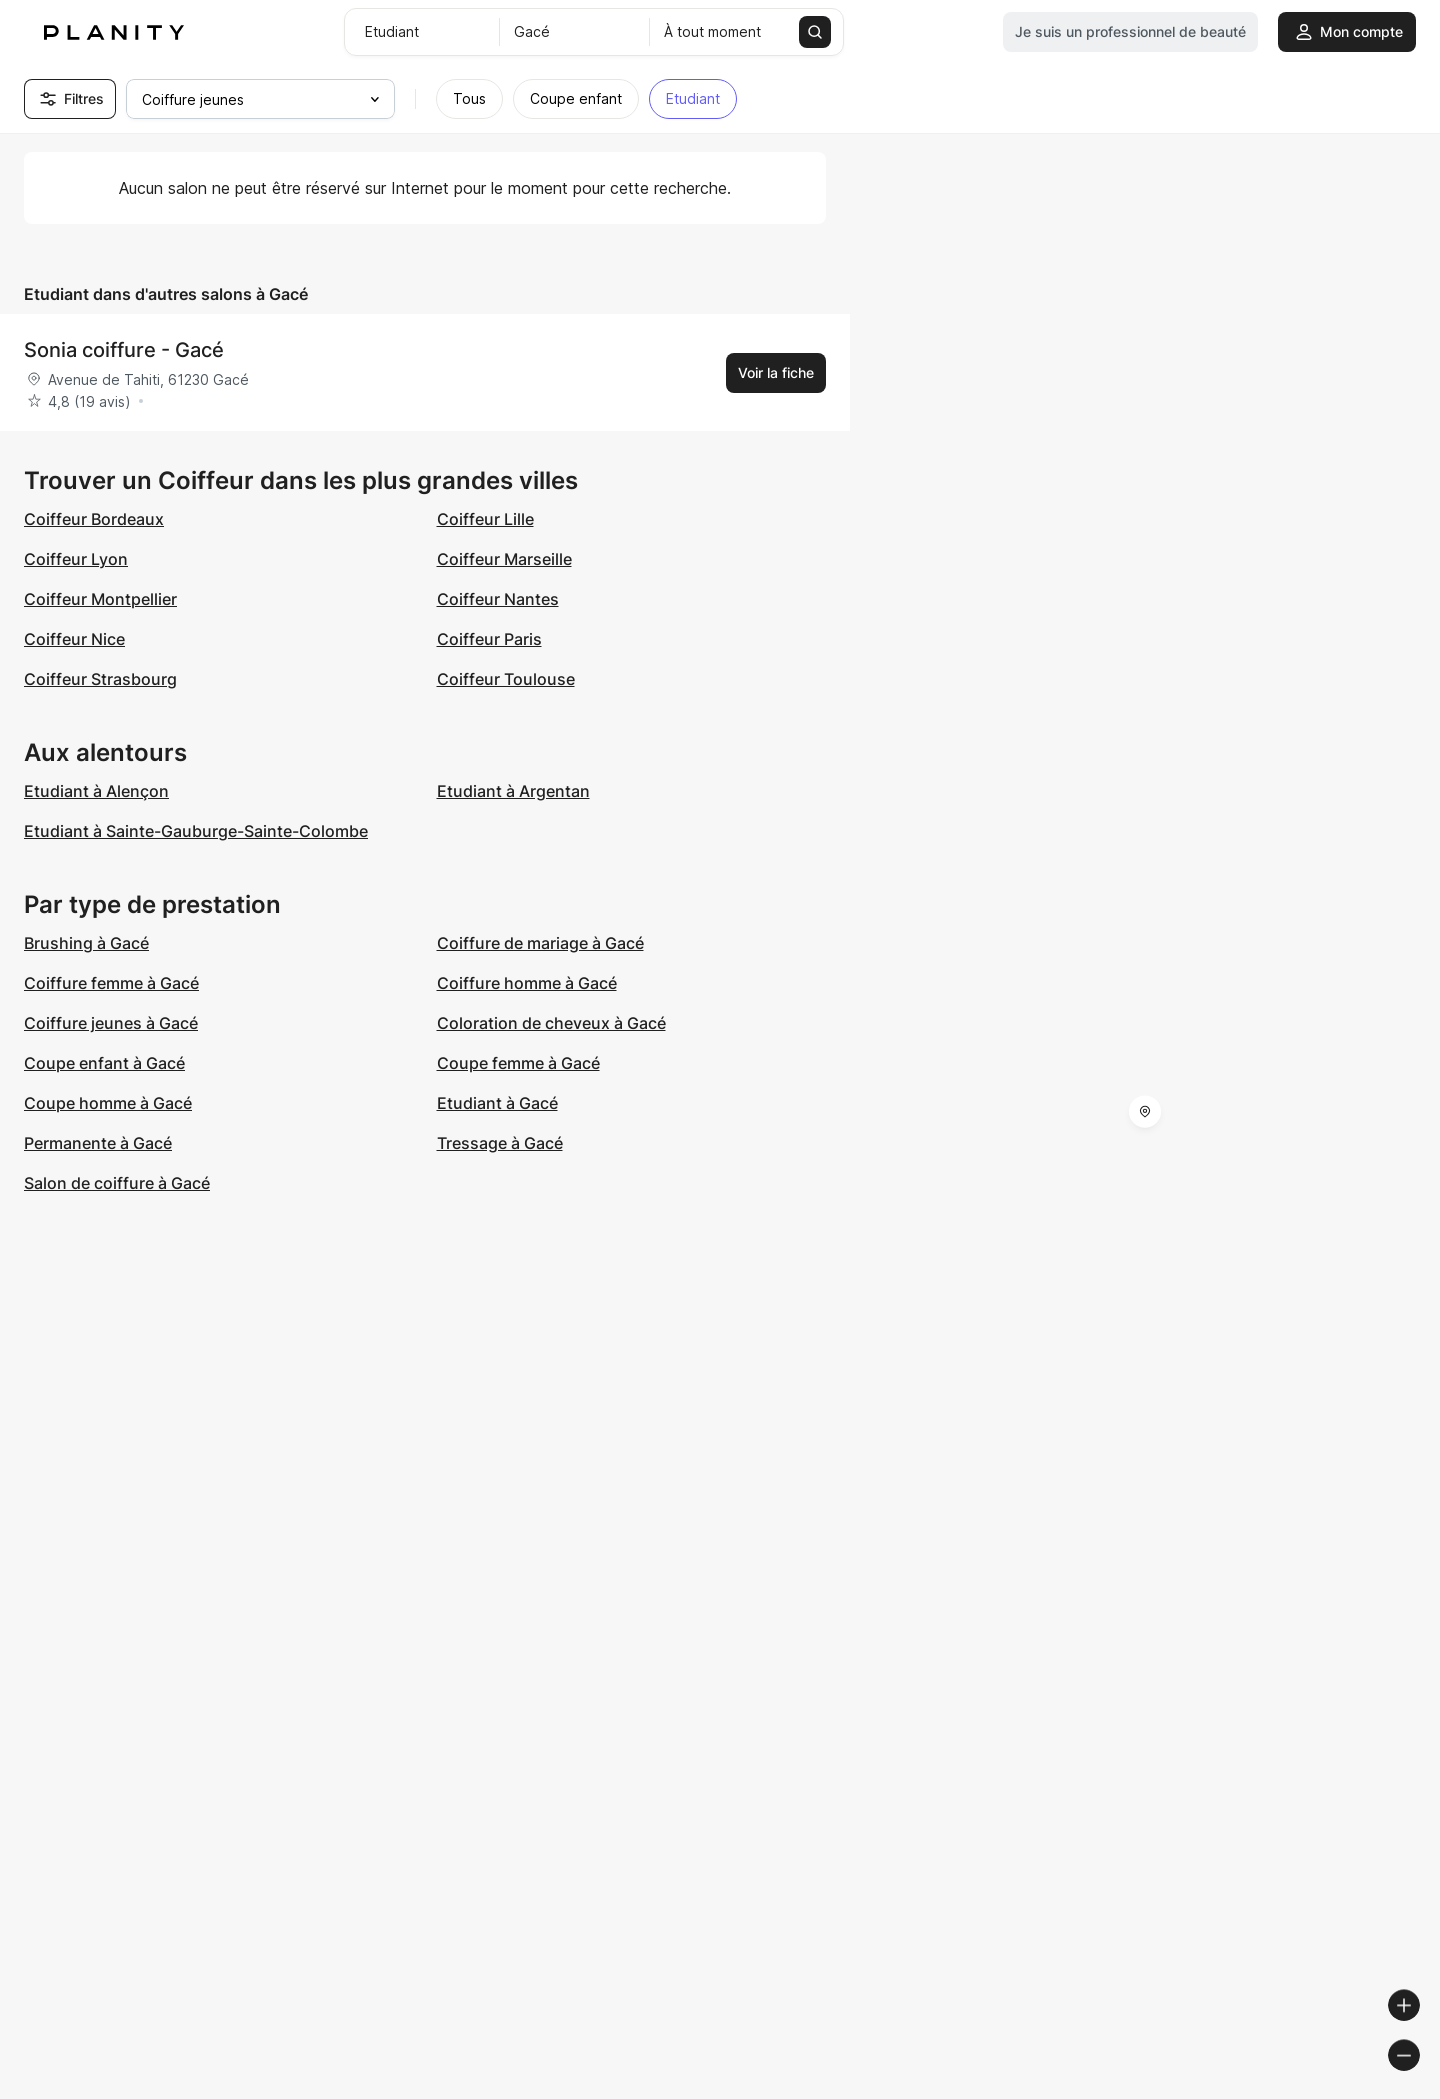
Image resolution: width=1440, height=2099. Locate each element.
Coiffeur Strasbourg (100, 679)
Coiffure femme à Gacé (111, 983)
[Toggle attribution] (1418, 2081)
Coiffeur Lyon (76, 559)
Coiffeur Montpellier (100, 599)
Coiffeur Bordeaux (94, 519)
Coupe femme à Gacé (518, 1063)
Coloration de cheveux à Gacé (551, 1023)
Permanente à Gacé (98, 1143)
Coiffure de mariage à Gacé (540, 943)
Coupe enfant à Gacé (104, 1063)
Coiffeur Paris (489, 639)
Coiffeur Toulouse (506, 679)
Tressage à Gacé (500, 1143)
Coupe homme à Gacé (108, 1103)
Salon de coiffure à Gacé (117, 1183)
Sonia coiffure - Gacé (124, 350)
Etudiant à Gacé (497, 1103)
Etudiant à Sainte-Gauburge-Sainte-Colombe (196, 831)
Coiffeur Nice (74, 639)
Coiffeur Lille (485, 519)
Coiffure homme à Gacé (527, 983)
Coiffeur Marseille (504, 559)
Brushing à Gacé (86, 943)
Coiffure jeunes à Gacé (111, 1023)
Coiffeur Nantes (498, 599)
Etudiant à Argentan (513, 791)
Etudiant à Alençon (96, 791)
